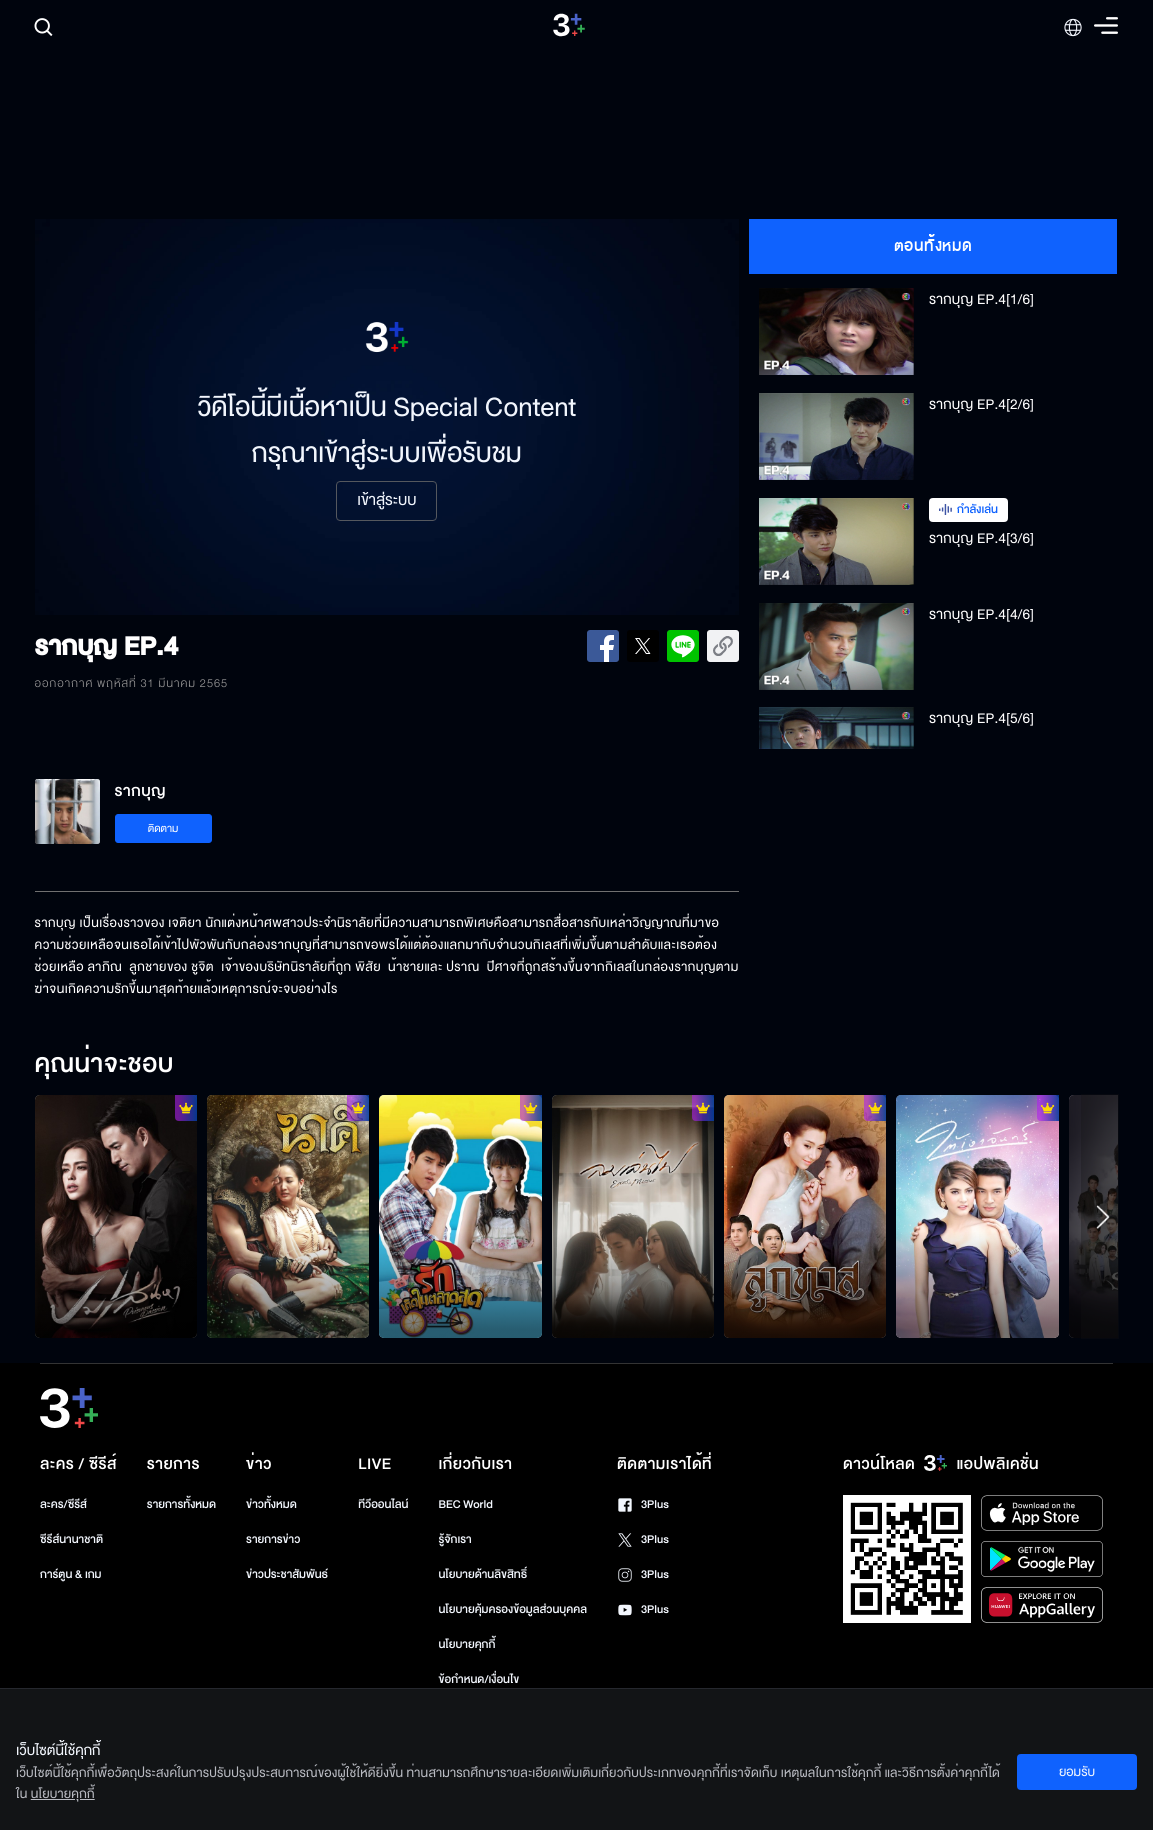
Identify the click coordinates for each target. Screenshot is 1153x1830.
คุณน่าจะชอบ (104, 1065)
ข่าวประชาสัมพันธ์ (287, 1574)
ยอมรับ (1077, 1772)
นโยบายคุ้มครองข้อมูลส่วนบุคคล (512, 1609)
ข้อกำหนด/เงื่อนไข (478, 1679)
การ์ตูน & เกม (71, 1574)
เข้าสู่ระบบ (386, 501)
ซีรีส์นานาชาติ (71, 1539)
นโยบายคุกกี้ (466, 1644)
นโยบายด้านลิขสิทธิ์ (482, 1574)
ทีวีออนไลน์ (383, 1504)
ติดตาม (163, 828)
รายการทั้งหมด (181, 1504)
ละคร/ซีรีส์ (63, 1504)
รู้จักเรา (454, 1539)
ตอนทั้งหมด (933, 246)
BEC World (465, 1504)
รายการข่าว (273, 1539)
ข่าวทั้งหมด (271, 1504)
